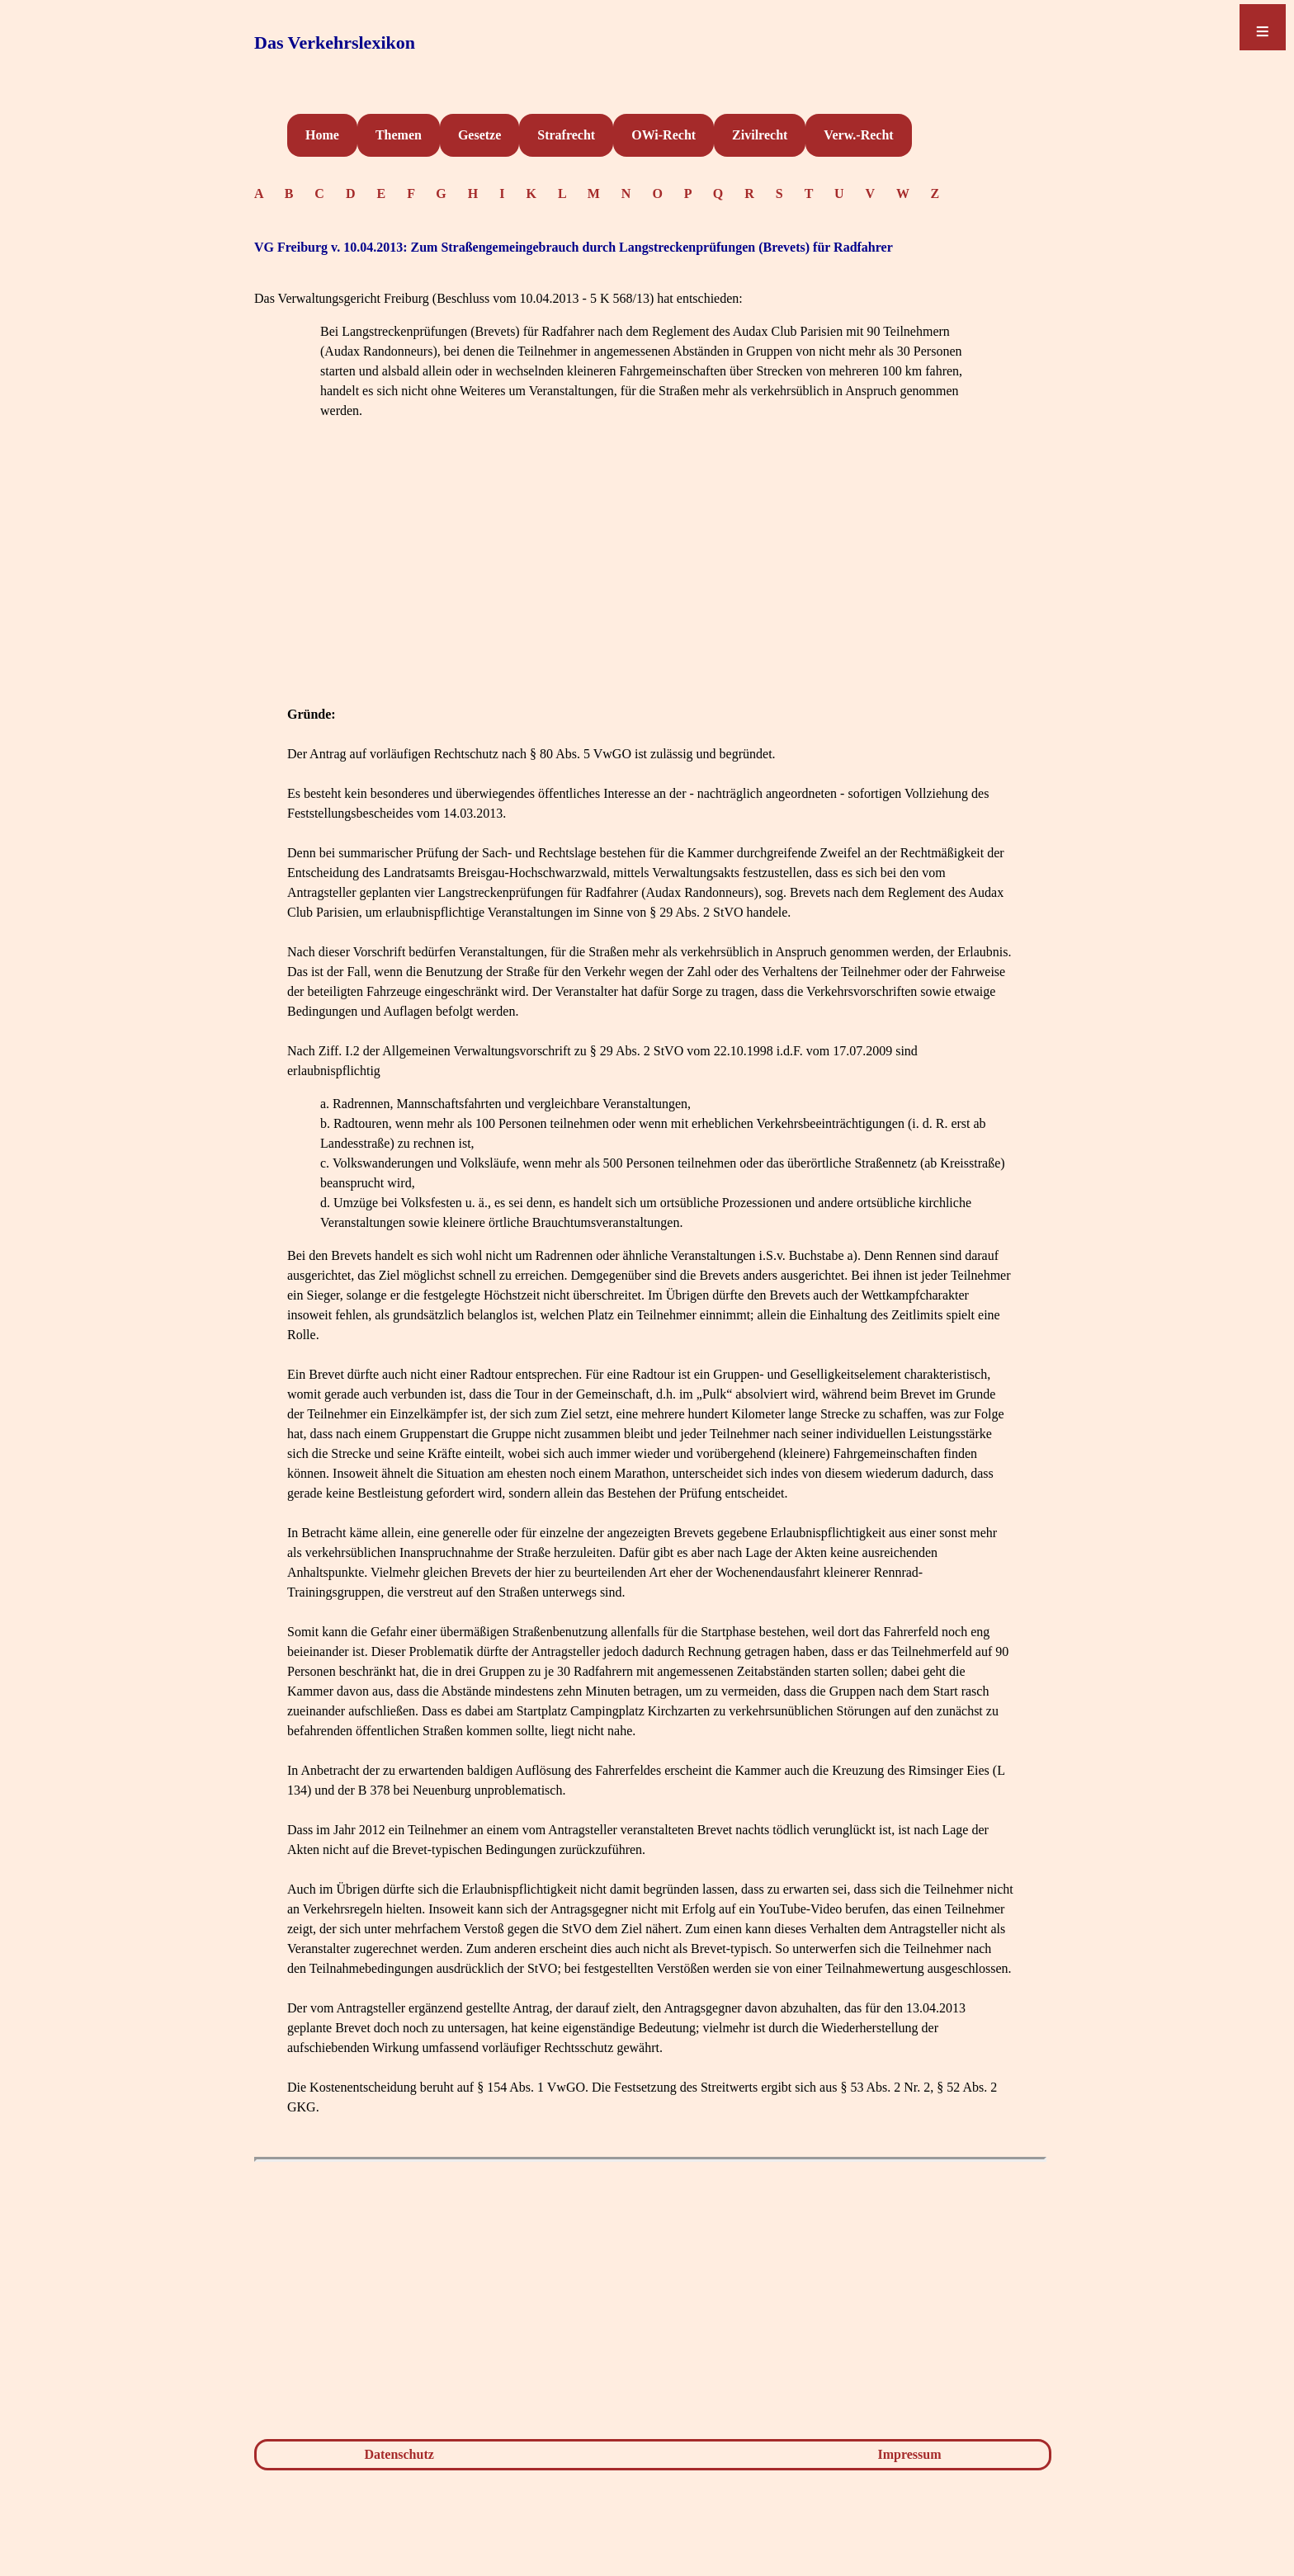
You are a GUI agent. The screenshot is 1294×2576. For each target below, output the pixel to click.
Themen (398, 135)
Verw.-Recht (858, 135)
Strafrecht (566, 135)
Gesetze (479, 135)
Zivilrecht (759, 135)
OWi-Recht (663, 135)
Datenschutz (398, 2454)
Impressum (910, 2454)
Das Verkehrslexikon (334, 42)
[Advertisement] (650, 589)
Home (322, 135)
